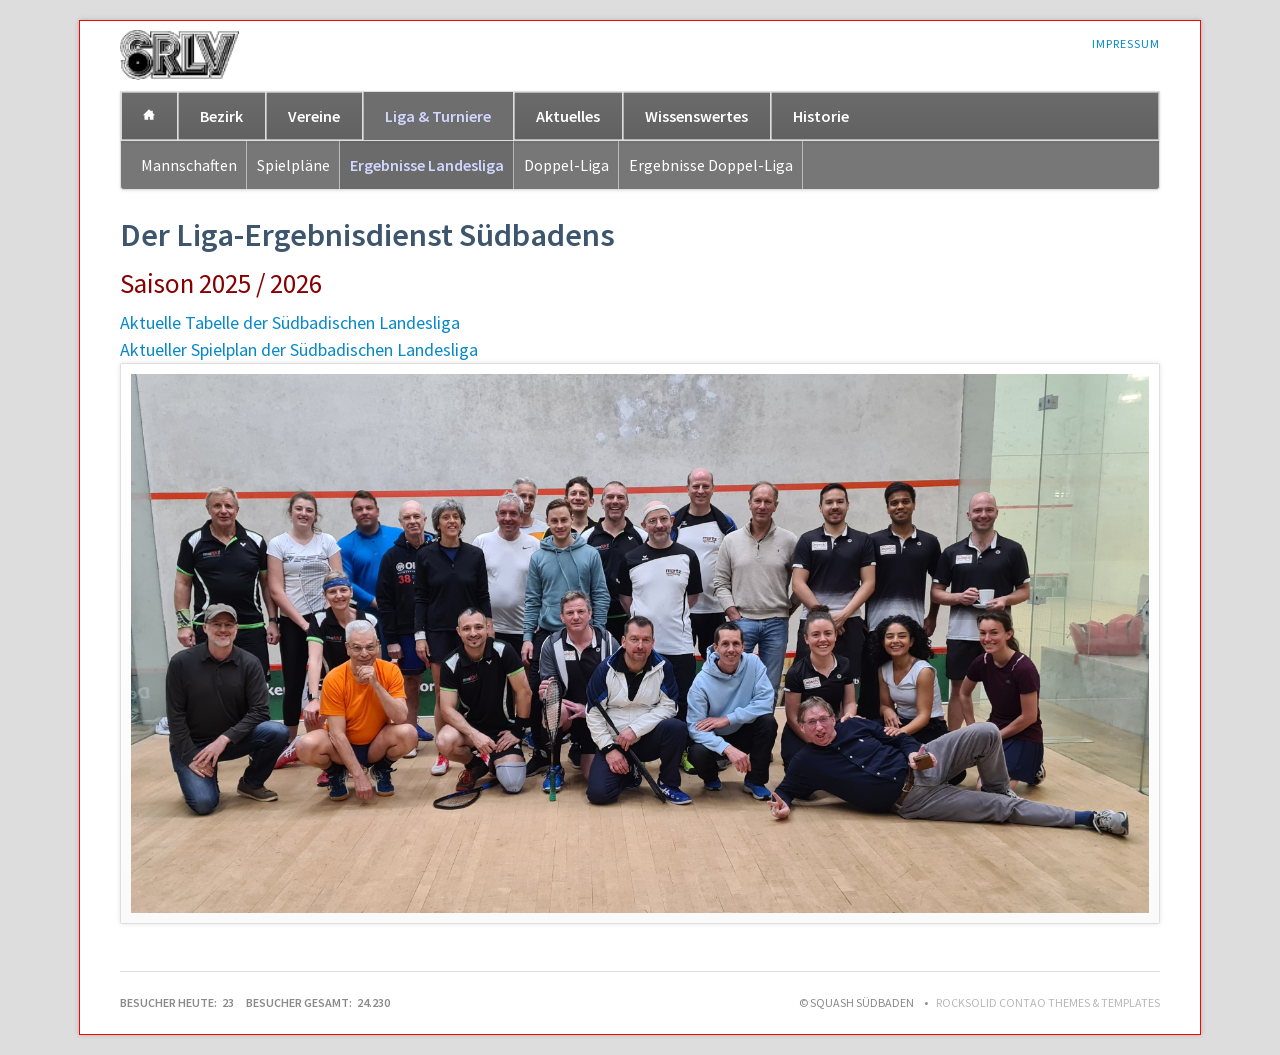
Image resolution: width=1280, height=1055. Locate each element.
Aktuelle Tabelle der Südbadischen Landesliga (290, 322)
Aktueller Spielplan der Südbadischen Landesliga (299, 349)
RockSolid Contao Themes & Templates (1048, 1002)
